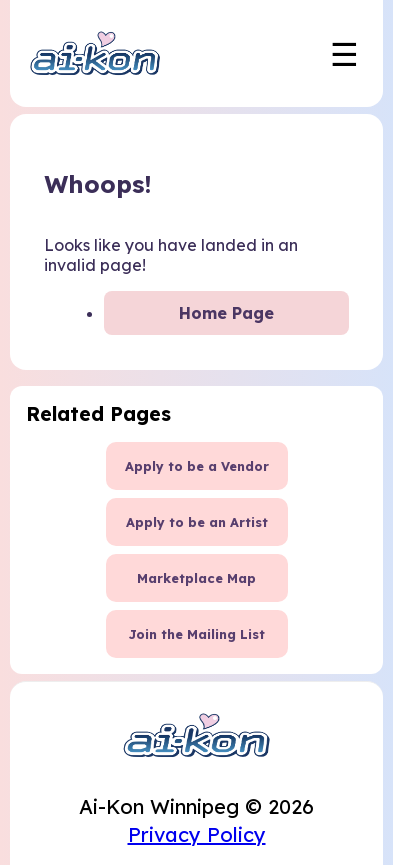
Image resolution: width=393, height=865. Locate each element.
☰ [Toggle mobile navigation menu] (344, 54)
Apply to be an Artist (197, 522)
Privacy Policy (197, 834)
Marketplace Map (196, 578)
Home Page (226, 313)
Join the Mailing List (196, 634)
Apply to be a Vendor (197, 466)
